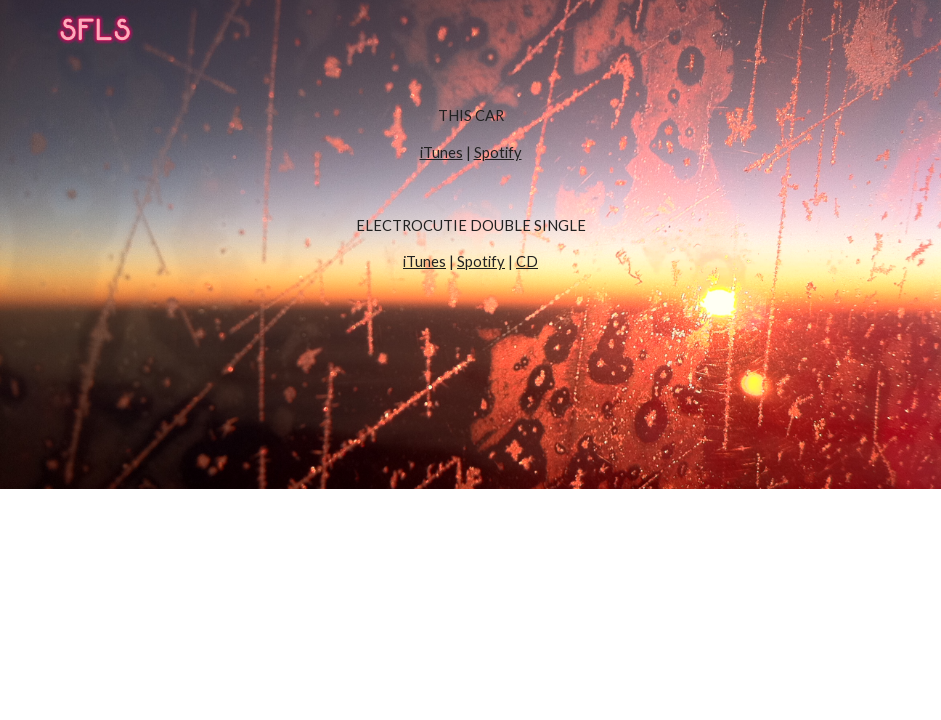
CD (527, 261)
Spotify (498, 152)
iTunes (441, 152)
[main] (471, 244)
